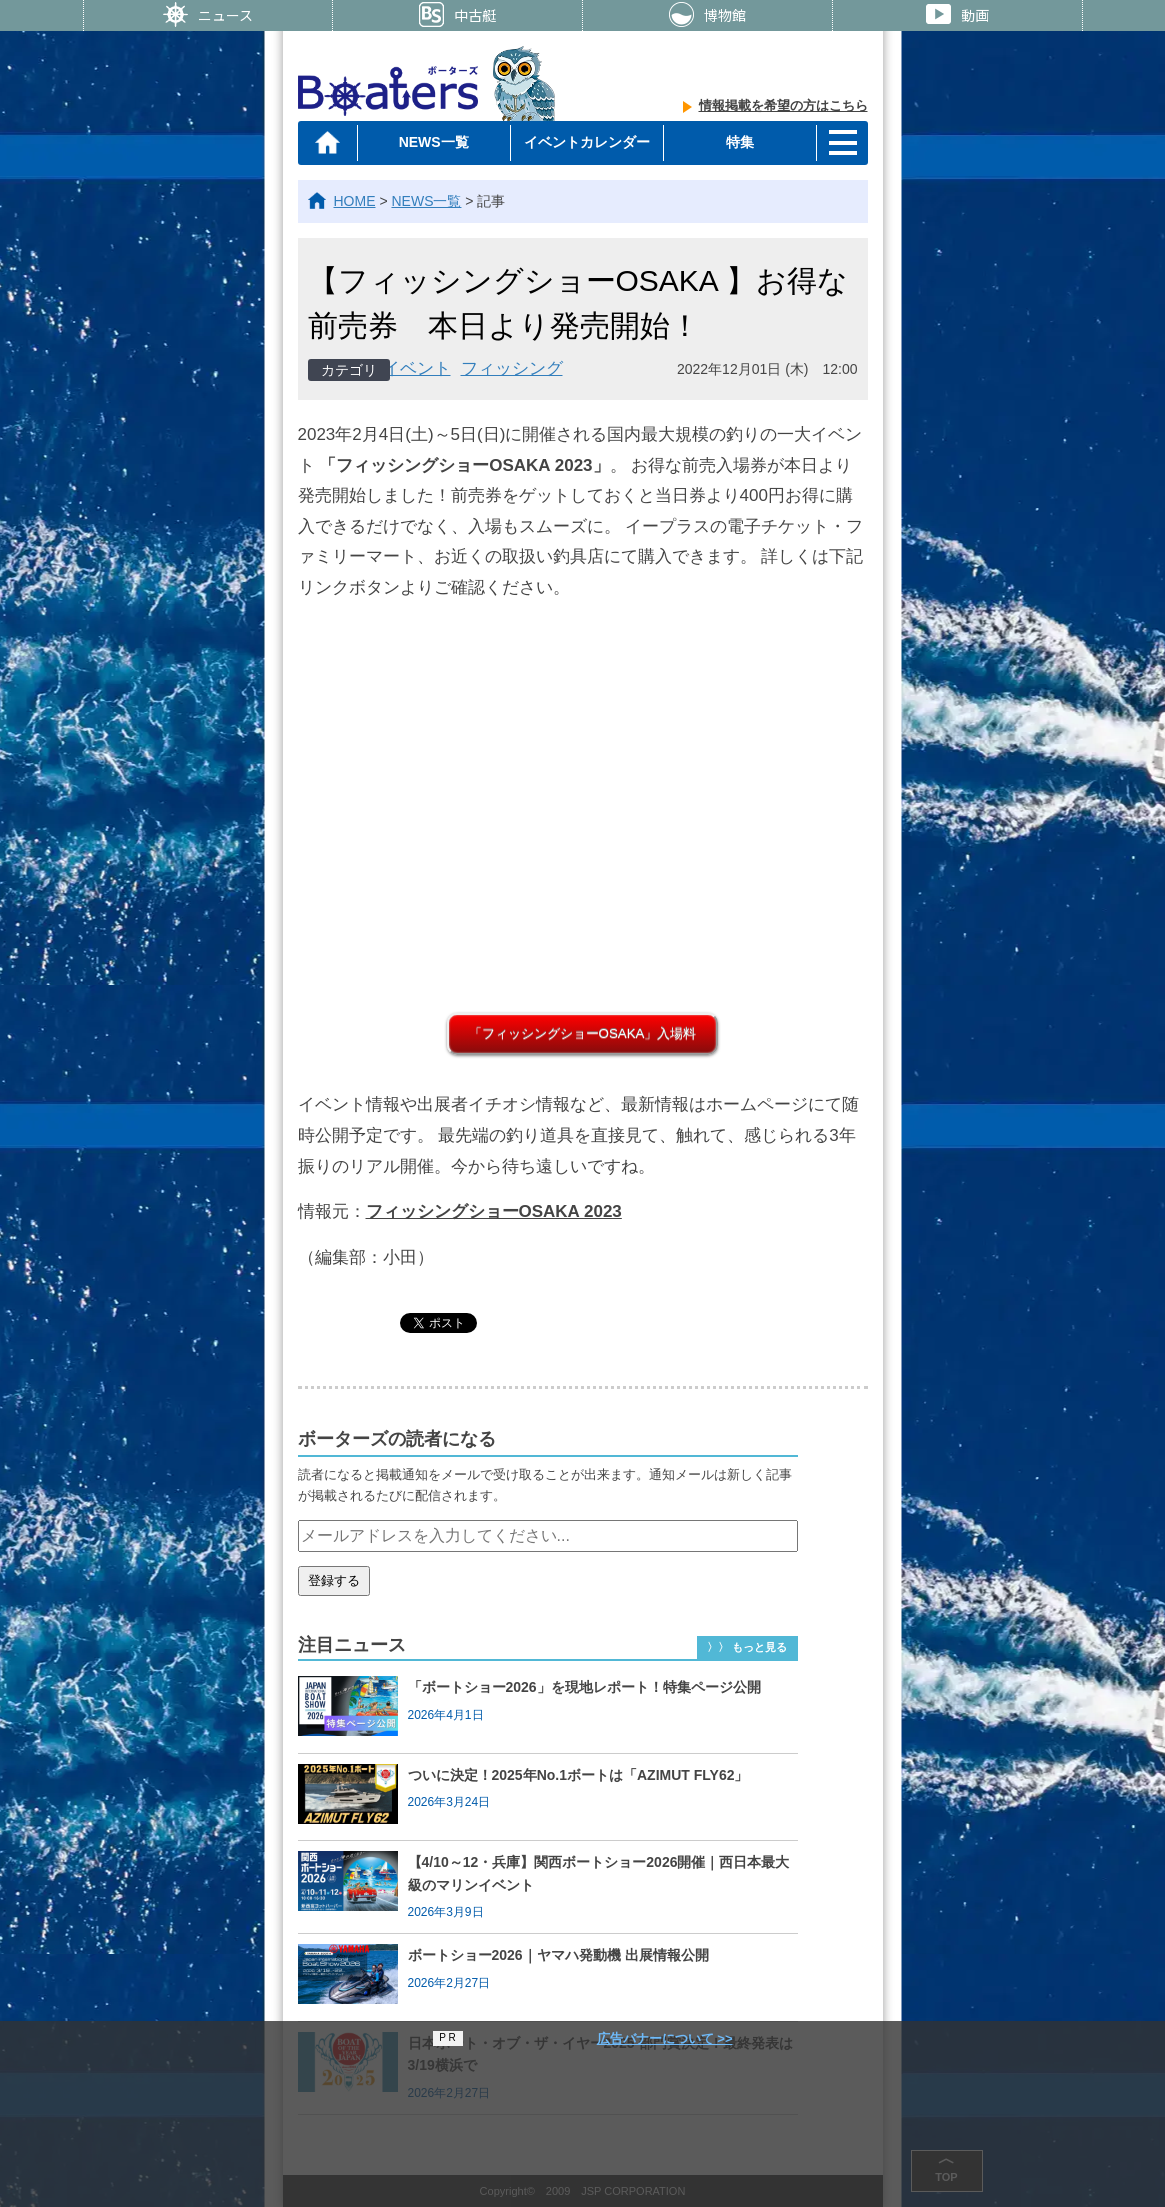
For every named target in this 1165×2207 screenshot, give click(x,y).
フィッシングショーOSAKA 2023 (494, 1211)
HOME (355, 201)
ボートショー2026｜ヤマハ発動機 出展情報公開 (558, 1955)
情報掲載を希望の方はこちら (783, 105)
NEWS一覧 (434, 142)
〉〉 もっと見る (747, 1647)
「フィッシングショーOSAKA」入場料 (583, 1033)
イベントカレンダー (587, 142)
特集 (740, 142)
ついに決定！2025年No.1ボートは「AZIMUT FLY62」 (578, 1775)
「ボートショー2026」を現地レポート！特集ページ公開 (584, 1687)
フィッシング (512, 368)
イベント (417, 368)
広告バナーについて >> (665, 2038)
